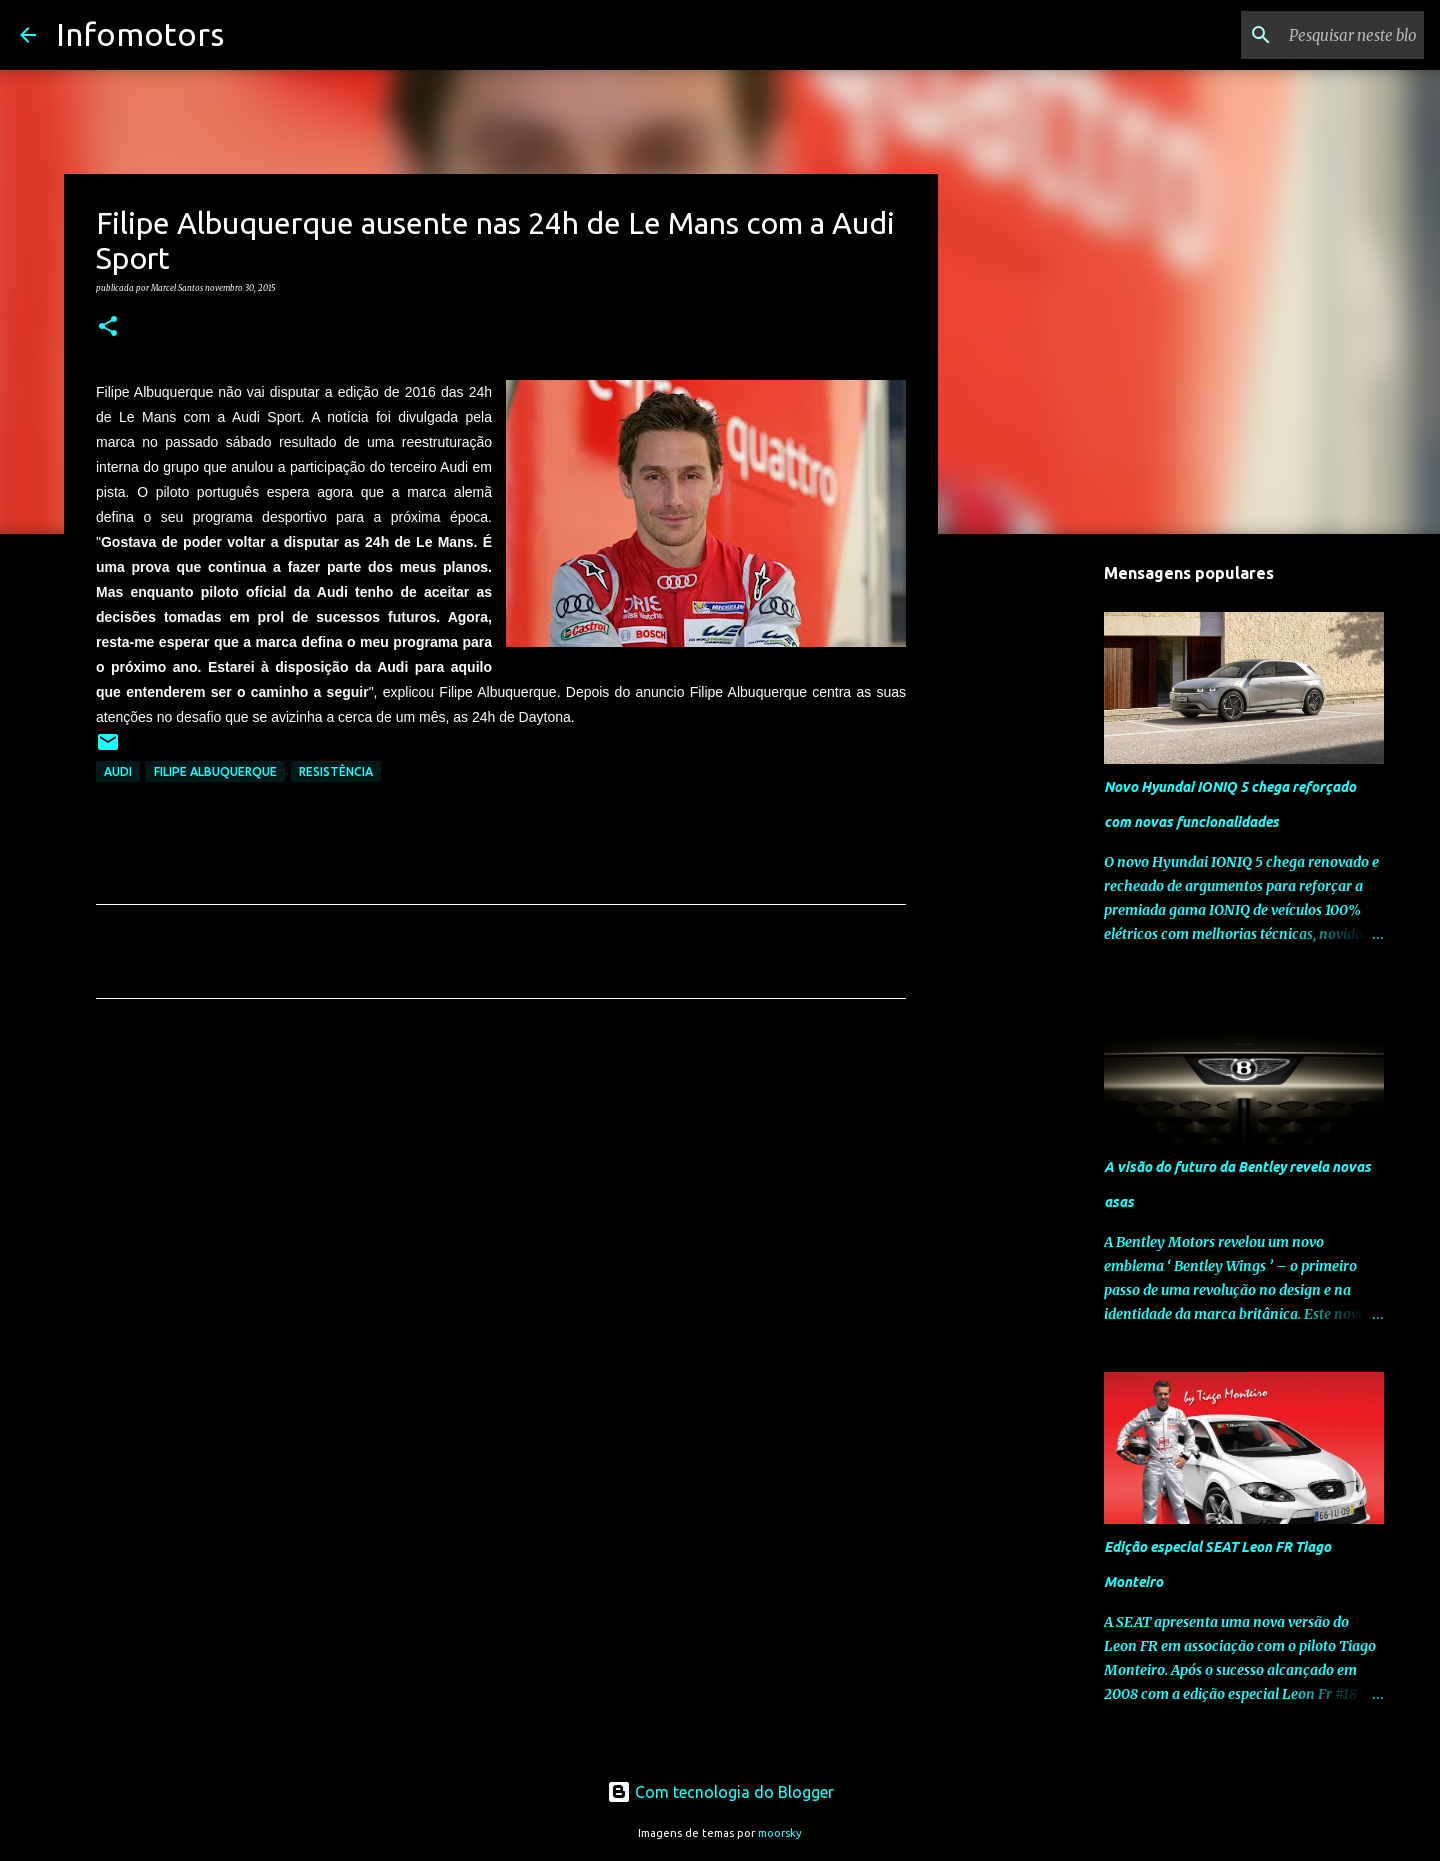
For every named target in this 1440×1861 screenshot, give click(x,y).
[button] (108, 327)
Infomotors (140, 34)
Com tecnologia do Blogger (720, 1792)
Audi (118, 771)
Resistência (336, 771)
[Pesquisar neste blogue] (1319, 35)
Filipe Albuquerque (215, 771)
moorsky (780, 1833)
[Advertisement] (501, 1201)
